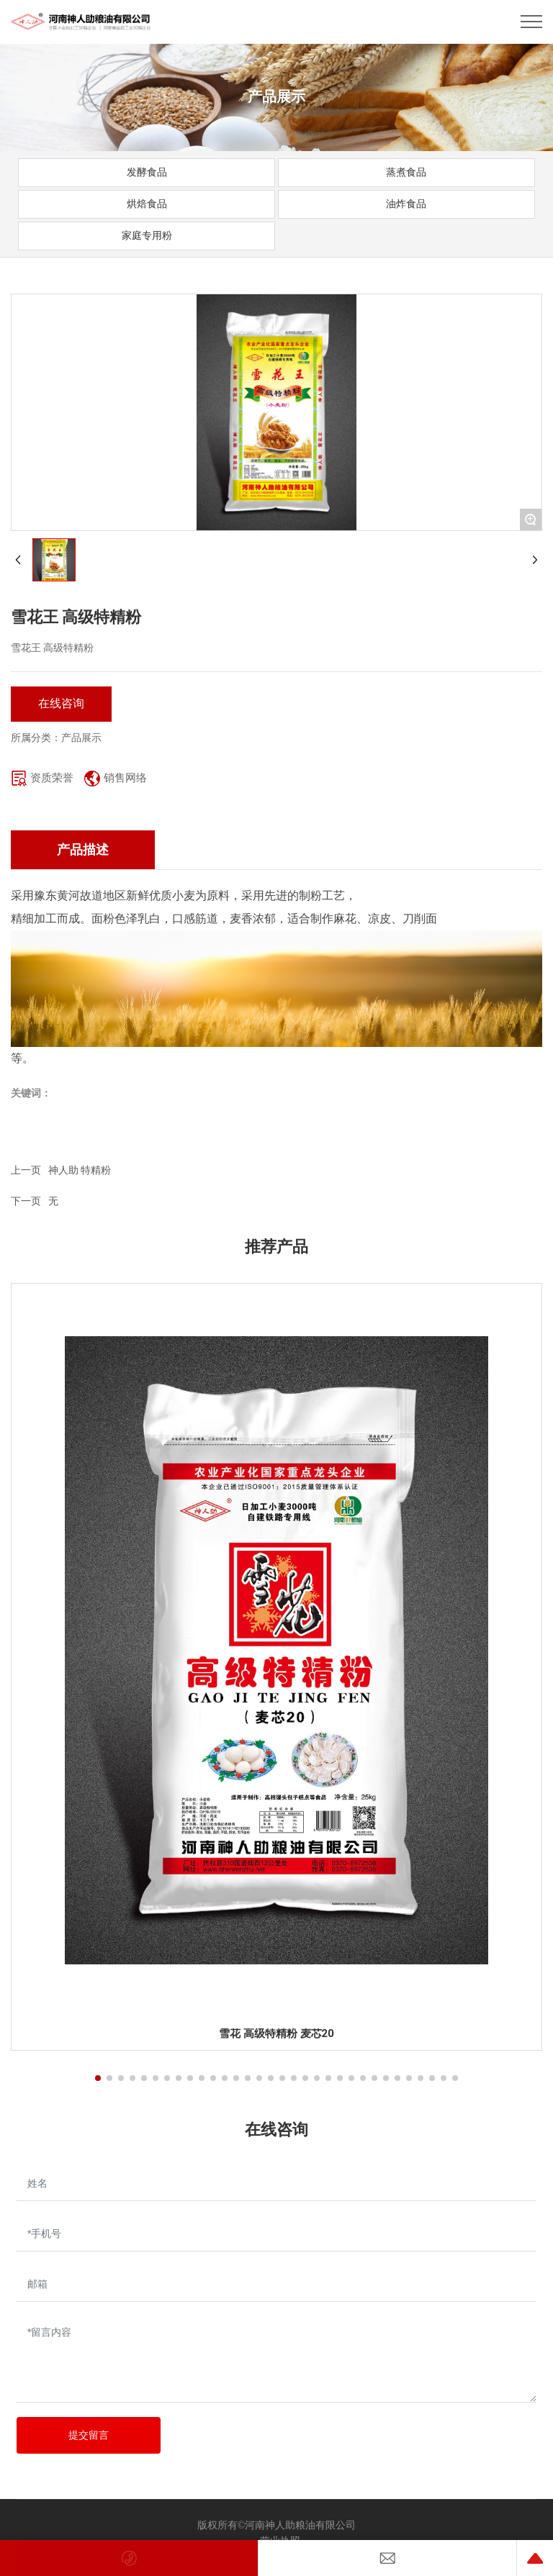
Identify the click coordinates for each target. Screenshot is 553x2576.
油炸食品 (406, 203)
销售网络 (125, 777)
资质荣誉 (51, 777)
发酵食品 (147, 172)
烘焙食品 (147, 203)
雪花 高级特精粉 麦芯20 (276, 2033)
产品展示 (276, 96)
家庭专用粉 (147, 235)
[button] (98, 2078)
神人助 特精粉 (79, 1170)
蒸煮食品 (406, 172)
